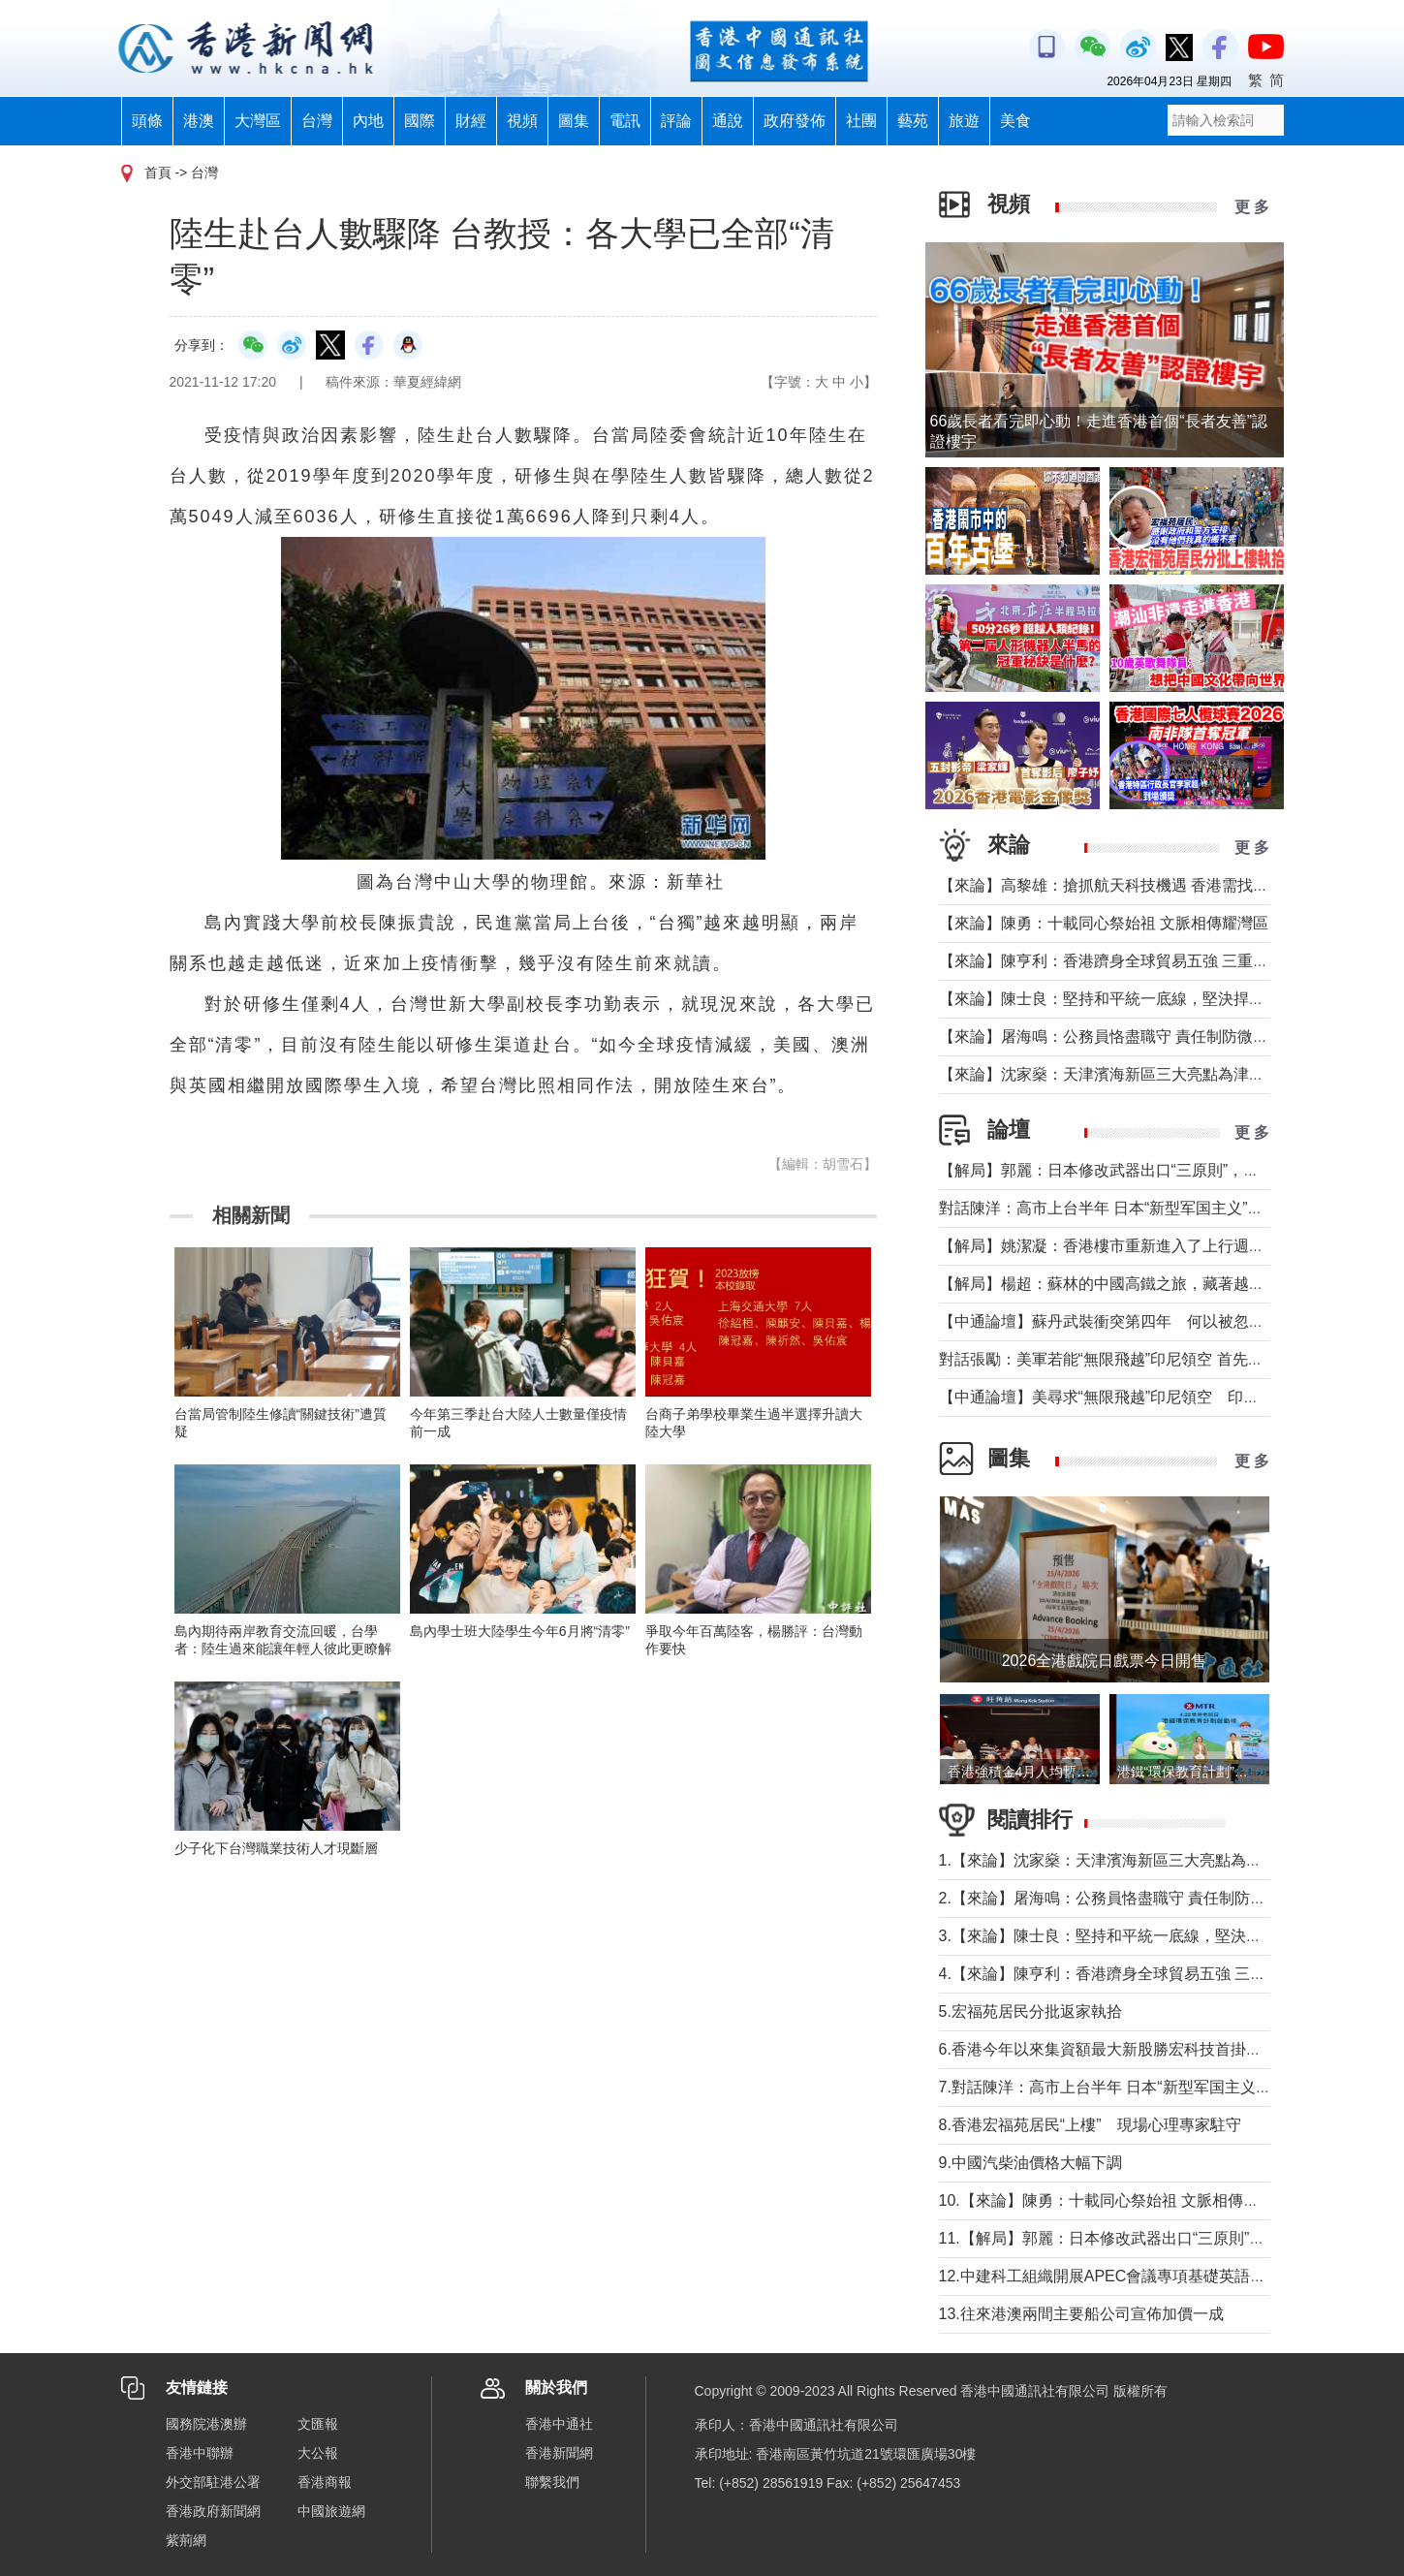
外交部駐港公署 (213, 2482)
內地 (368, 120)
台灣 (316, 120)
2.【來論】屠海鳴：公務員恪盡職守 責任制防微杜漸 (1118, 1898)
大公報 (317, 2453)
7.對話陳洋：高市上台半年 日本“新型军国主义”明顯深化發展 (1146, 2087)
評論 (676, 120)
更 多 (1251, 207)
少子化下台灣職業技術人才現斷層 (276, 1848)
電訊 (624, 120)
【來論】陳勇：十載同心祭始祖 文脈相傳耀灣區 (1103, 923)
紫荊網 (186, 2540)
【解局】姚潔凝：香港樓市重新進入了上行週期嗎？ (1117, 1246)
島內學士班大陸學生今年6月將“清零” (520, 1631)
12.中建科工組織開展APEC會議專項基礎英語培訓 (1110, 2276)
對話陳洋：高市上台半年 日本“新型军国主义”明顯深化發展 (1140, 1208)
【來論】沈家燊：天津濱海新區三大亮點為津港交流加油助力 (1148, 1074)
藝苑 (912, 120)
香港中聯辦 (200, 2453)
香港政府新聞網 (213, 2511)
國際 (419, 120)
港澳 (198, 120)
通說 (727, 120)
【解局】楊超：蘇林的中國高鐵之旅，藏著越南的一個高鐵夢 (1148, 1283)
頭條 (147, 120)
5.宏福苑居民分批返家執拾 (1030, 2011)
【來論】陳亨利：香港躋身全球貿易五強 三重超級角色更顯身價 (1158, 961)
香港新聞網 (559, 2453)
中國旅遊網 (331, 2511)
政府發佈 (795, 120)
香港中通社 (559, 2424)
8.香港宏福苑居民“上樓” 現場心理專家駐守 (1090, 2125)
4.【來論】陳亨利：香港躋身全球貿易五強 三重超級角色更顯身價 (1164, 1973)
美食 (1015, 120)
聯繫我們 (552, 2482)
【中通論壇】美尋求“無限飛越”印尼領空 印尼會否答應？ (1138, 1397)
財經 (470, 120)
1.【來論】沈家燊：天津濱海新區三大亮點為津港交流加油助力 (1154, 1860)
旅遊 (964, 120)
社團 (861, 120)
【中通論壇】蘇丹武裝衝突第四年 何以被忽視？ (1109, 1321)
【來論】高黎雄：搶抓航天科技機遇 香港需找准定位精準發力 (1150, 885)
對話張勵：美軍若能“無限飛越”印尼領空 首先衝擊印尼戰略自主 (1155, 1359)
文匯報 (317, 2424)
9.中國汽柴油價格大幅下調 (1030, 2162)
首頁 (158, 172)
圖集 (573, 120)
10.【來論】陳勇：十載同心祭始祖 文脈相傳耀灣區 (1115, 2200)
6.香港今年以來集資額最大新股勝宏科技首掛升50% (1123, 2049)
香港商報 (324, 2482)
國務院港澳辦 (206, 2424)
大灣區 (257, 120)
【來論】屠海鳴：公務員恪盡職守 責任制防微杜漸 (1111, 1036)
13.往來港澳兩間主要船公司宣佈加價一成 (1081, 2314)
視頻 (522, 120)
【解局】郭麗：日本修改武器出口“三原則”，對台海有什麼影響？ (1161, 1170)
